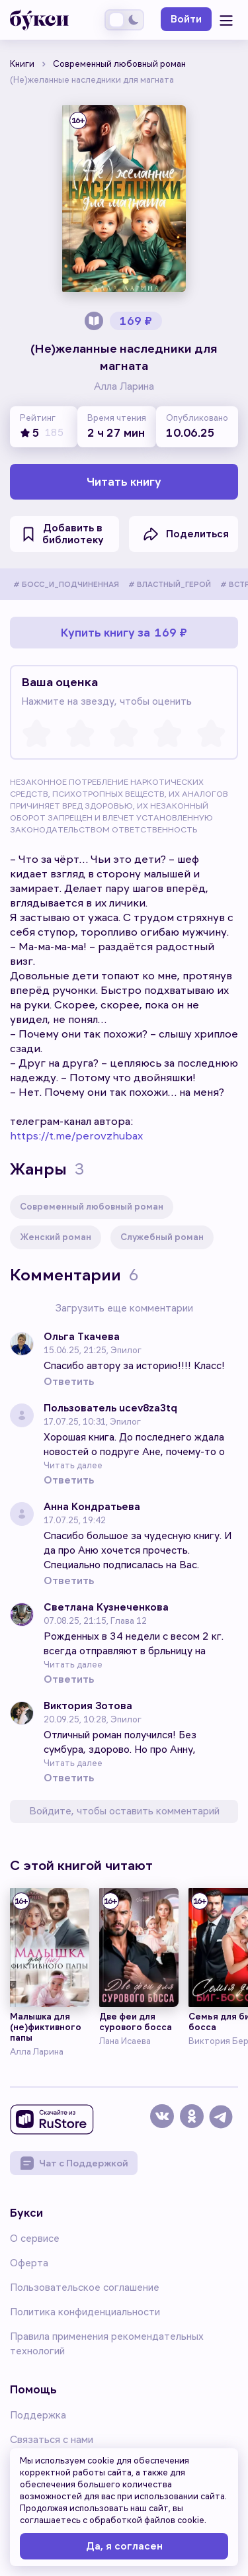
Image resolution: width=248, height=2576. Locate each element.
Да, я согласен (124, 2546)
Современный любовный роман (91, 1207)
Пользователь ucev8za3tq (110, 1408)
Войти (186, 19)
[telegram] (222, 2122)
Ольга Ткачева (82, 1337)
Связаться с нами (51, 2440)
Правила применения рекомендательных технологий (107, 2344)
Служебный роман (162, 1237)
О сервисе (35, 2238)
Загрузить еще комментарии (124, 1308)
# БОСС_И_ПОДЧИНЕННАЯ (66, 584)
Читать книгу (124, 481)
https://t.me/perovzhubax (76, 1136)
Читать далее (73, 1465)
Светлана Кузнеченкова (106, 1608)
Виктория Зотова (88, 1706)
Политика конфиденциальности (85, 2312)
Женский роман (55, 1237)
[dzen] (193, 2122)
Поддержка (38, 2415)
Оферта (29, 2263)
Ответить (69, 1382)
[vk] (164, 2122)
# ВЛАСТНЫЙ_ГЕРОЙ (169, 584)
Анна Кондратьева (92, 1507)
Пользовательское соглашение (84, 2287)
